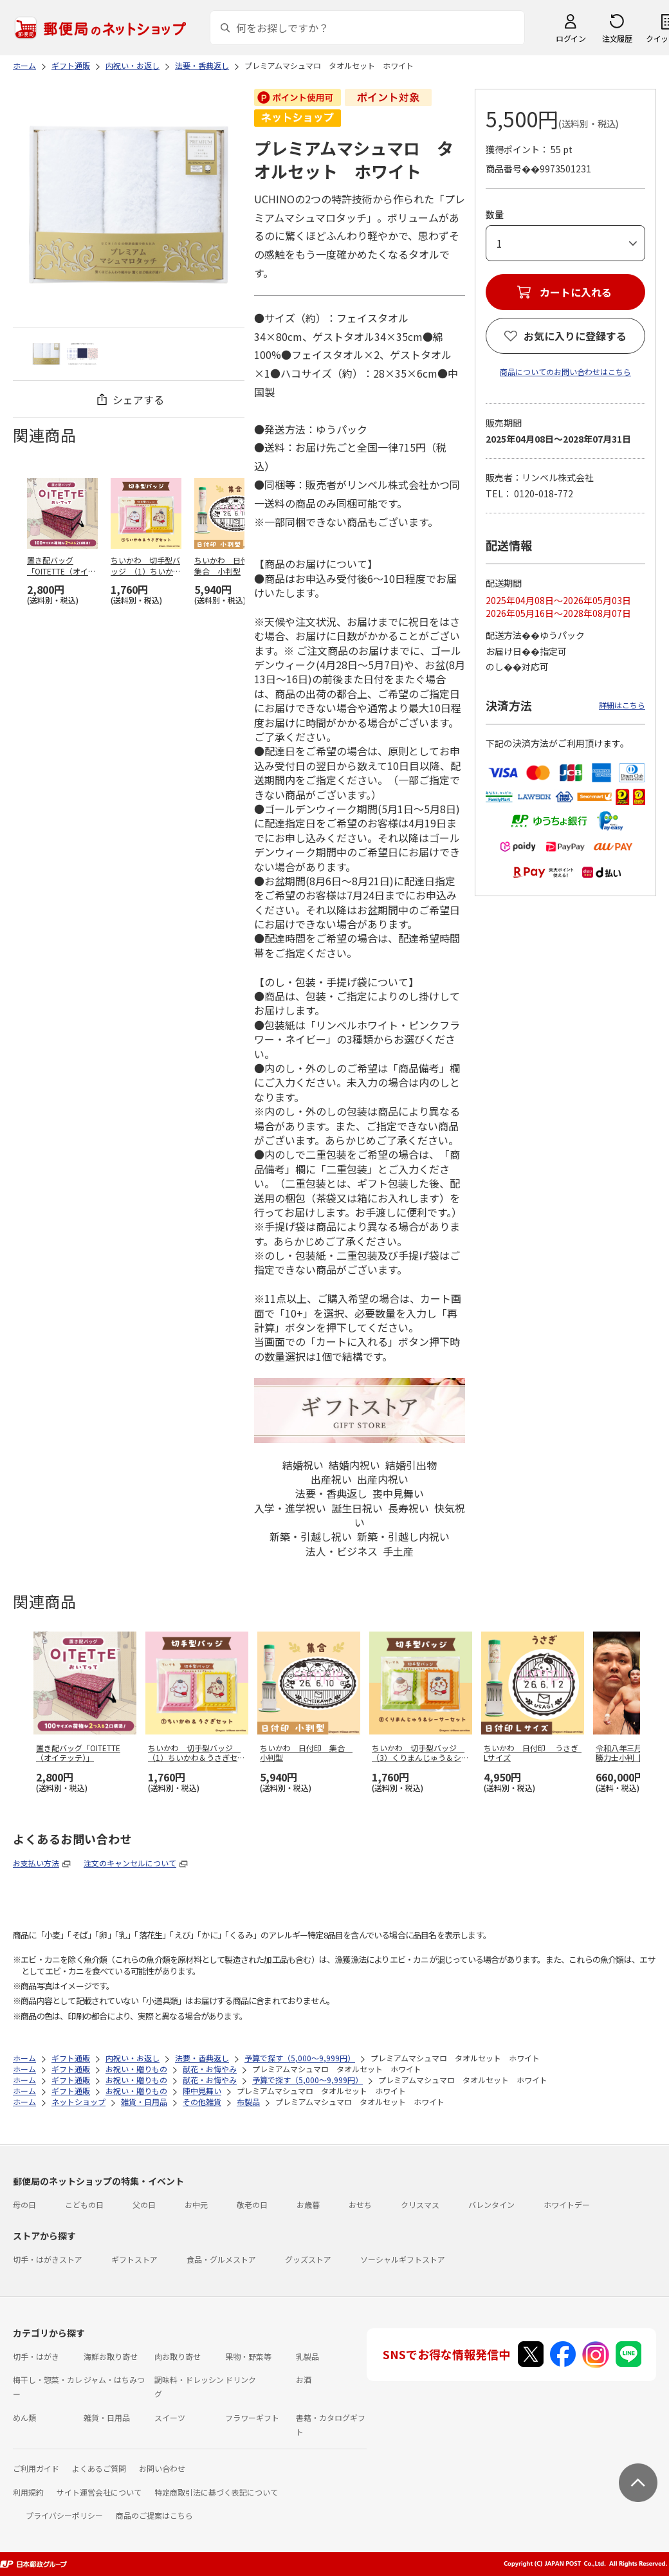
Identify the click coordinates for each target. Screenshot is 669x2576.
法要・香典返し (331, 1493)
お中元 (196, 2204)
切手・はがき (36, 2356)
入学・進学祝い (290, 1508)
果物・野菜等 (248, 2356)
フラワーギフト (252, 2417)
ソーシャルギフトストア (402, 2259)
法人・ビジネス (342, 1551)
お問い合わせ (162, 2468)
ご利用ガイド (36, 2468)
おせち (360, 2204)
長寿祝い (408, 1508)
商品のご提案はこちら (154, 2515)
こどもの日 (84, 2204)
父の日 (144, 2204)
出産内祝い (382, 1479)
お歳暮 (308, 2204)
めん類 (24, 2417)
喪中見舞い (398, 1493)
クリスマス (420, 2204)
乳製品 (307, 2356)
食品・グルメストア (221, 2259)
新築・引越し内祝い (403, 1536)
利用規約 (28, 2492)
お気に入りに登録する (575, 336)
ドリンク (240, 2379)
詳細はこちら (622, 704)
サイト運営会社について (99, 2492)
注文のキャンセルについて (130, 1862)
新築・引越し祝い (311, 1536)
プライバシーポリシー (64, 2515)
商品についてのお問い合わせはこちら (565, 371)
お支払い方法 (36, 1862)
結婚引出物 (411, 1465)
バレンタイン (491, 2204)
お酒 (303, 2379)
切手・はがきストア (47, 2259)
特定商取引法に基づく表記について (216, 2492)
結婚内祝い (354, 1465)
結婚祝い (303, 1465)
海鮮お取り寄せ (111, 2356)
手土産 (398, 1551)
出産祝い (331, 1479)
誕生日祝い (357, 1508)
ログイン (570, 38)
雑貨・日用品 (107, 2417)
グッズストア (308, 2259)
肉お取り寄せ (177, 2356)
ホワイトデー (567, 2204)
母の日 (24, 2204)
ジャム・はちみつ (114, 2379)
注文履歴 (617, 38)
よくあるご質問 (99, 2468)
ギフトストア (134, 2259)
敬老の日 (252, 2204)
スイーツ (169, 2417)
